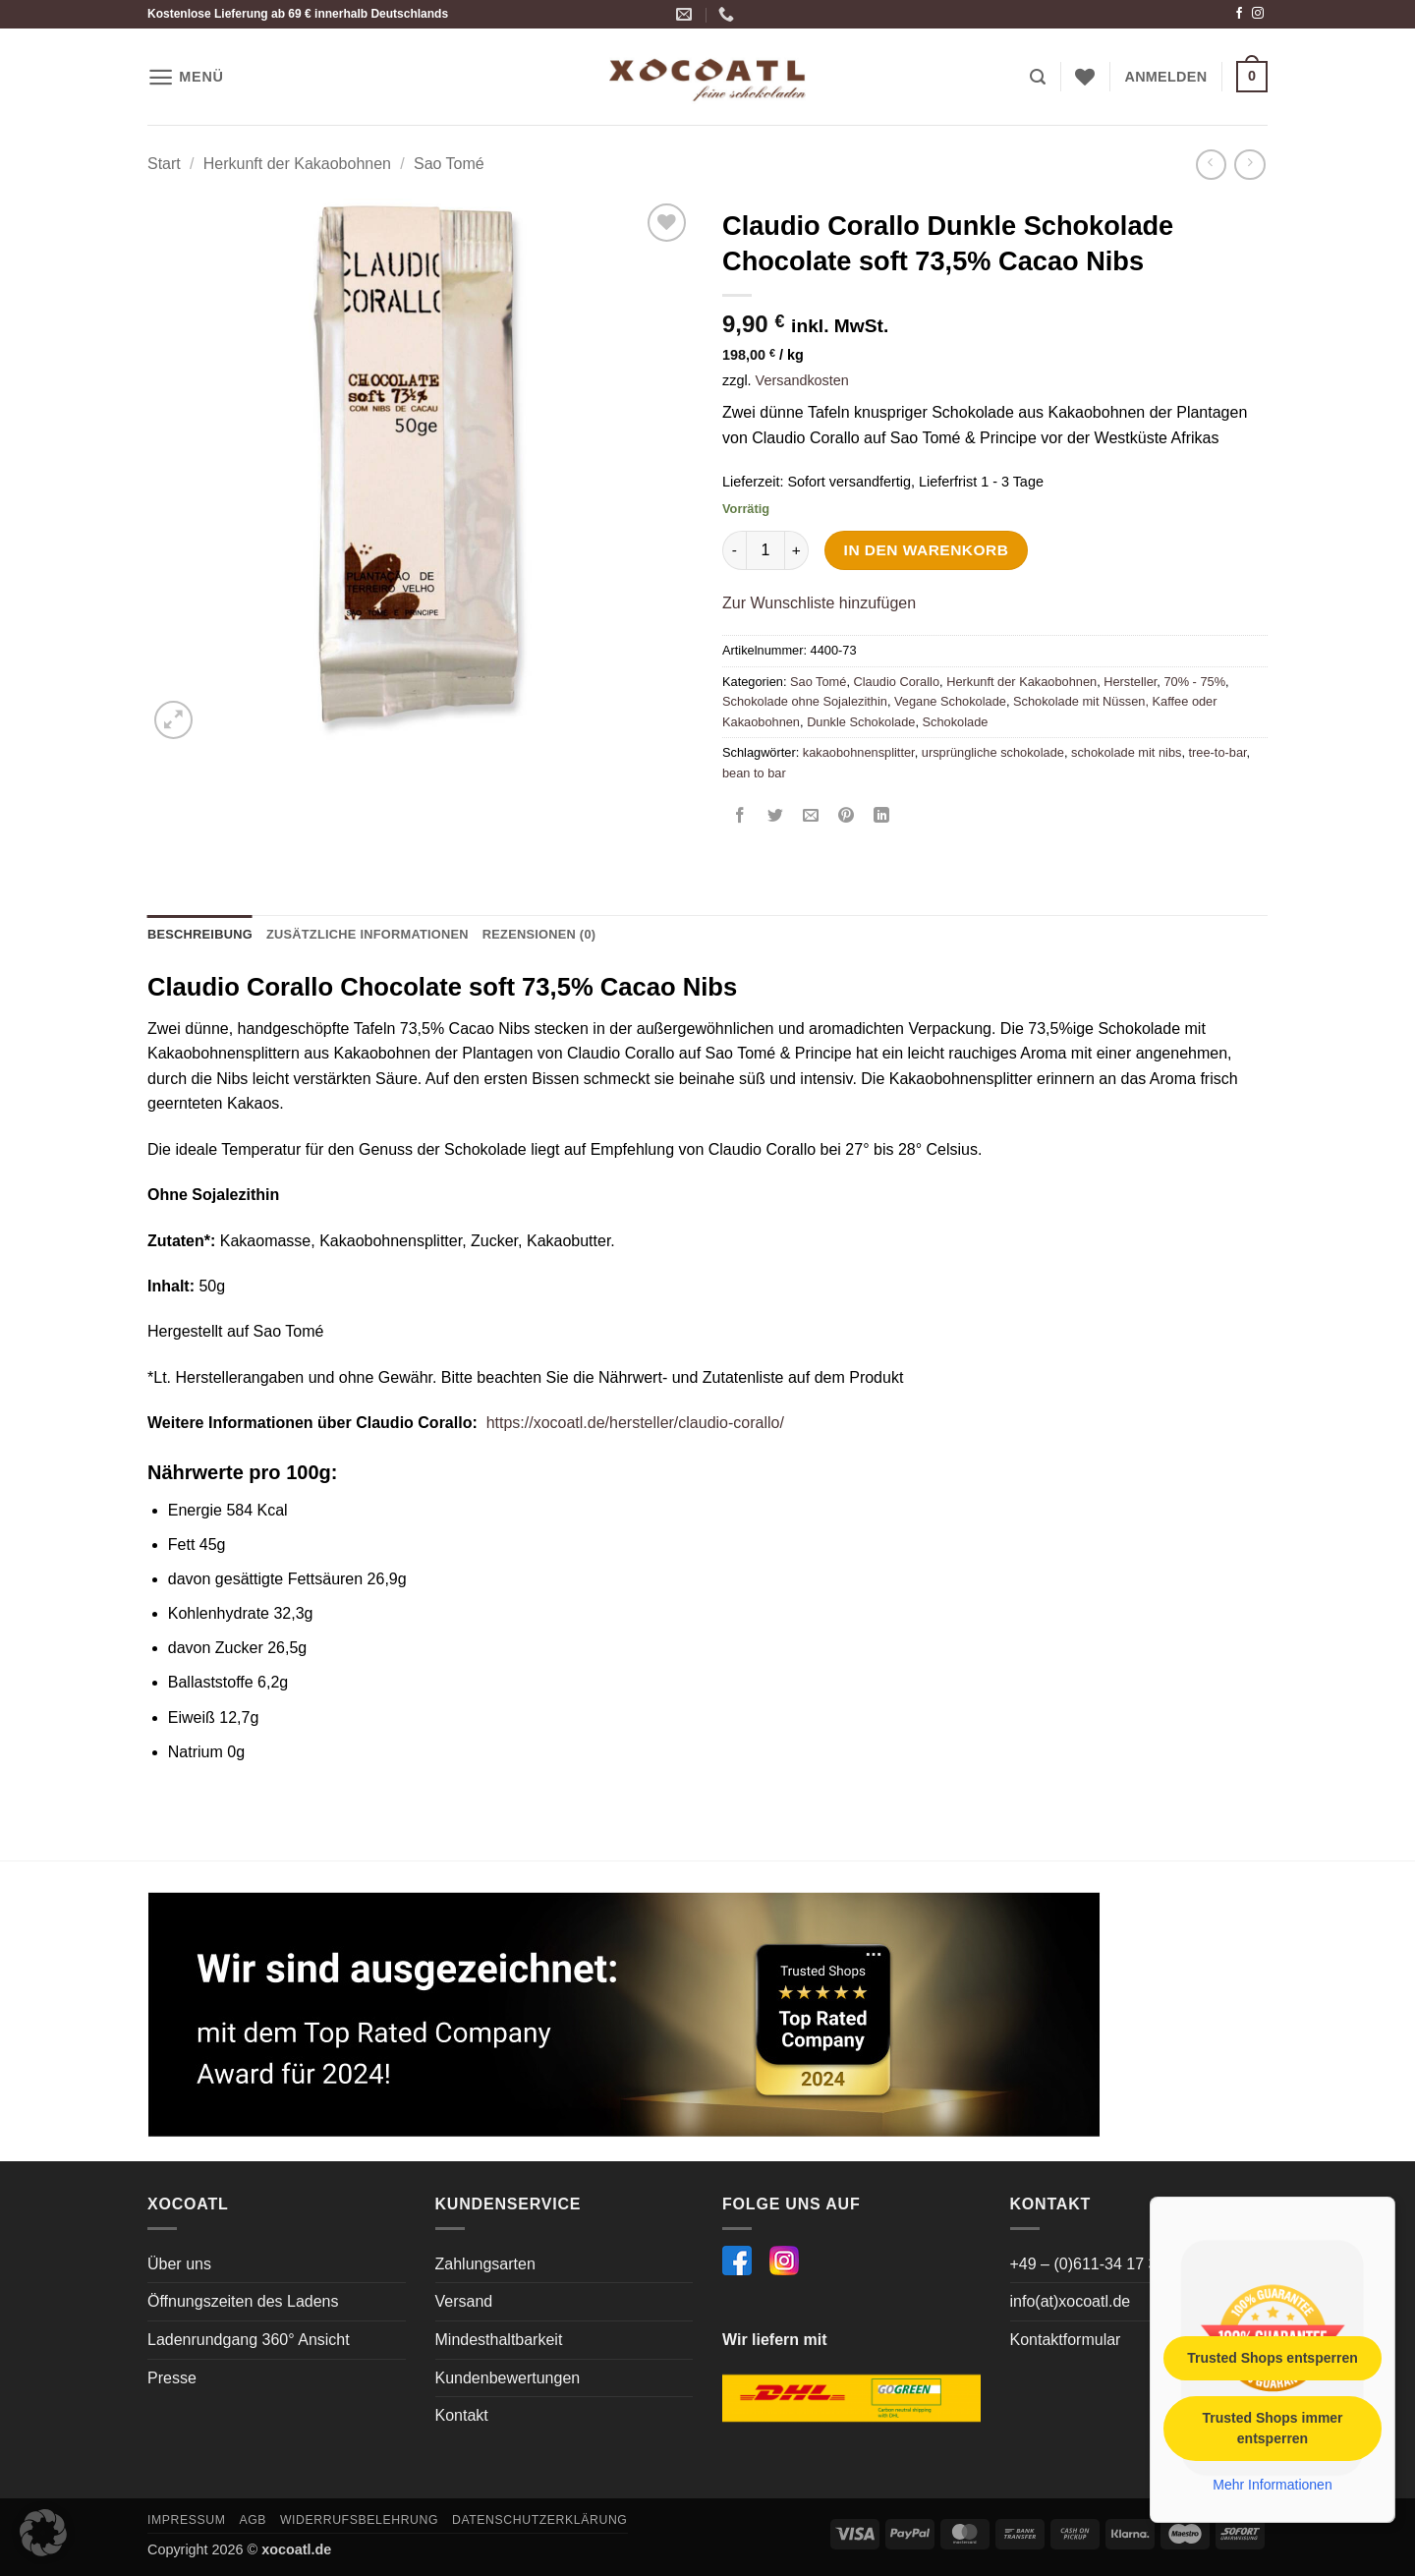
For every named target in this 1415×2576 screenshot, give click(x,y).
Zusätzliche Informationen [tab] (367, 934)
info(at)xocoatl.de (1070, 2301)
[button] (185, 77)
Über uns (179, 2264)
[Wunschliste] (1085, 76)
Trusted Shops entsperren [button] (1272, 2358)
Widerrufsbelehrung (359, 2520)
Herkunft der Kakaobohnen (297, 163)
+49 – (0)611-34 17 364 (1092, 2264)
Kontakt (461, 2415)
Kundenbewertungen (508, 2378)
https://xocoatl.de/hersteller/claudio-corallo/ (635, 1422)
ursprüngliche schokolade (993, 752)
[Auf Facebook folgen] (1239, 14)
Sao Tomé (449, 163)
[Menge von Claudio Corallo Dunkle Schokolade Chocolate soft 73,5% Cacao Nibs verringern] (734, 550)
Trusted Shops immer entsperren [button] (1272, 2428)
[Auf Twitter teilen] (776, 817)
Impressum (186, 2520)
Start (164, 163)
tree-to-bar (1218, 752)
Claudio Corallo (897, 681)
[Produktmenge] (765, 550)
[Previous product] (1249, 164)
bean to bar (754, 773)
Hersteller (1130, 681)
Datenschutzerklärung (540, 2520)
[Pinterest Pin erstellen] (846, 817)
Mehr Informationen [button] (1272, 2484)
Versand (464, 2301)
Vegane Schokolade (950, 701)
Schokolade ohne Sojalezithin (804, 701)
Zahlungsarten (485, 2264)
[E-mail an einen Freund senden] (811, 817)
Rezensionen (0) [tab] (538, 934)
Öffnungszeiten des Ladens (243, 2301)
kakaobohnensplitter (859, 752)
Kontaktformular (1065, 2339)
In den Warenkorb (926, 550)
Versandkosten (802, 380)
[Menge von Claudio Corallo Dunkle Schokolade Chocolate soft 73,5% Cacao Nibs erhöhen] (797, 550)
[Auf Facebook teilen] (740, 817)
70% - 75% (1194, 681)
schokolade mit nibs (1126, 752)
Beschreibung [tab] (200, 934)
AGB (252, 2520)
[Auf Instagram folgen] (1258, 14)
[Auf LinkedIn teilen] (882, 817)
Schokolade (956, 722)
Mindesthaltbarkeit (499, 2339)
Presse (172, 2378)
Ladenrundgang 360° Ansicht (248, 2339)
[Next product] (1211, 164)
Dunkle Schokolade (861, 722)
